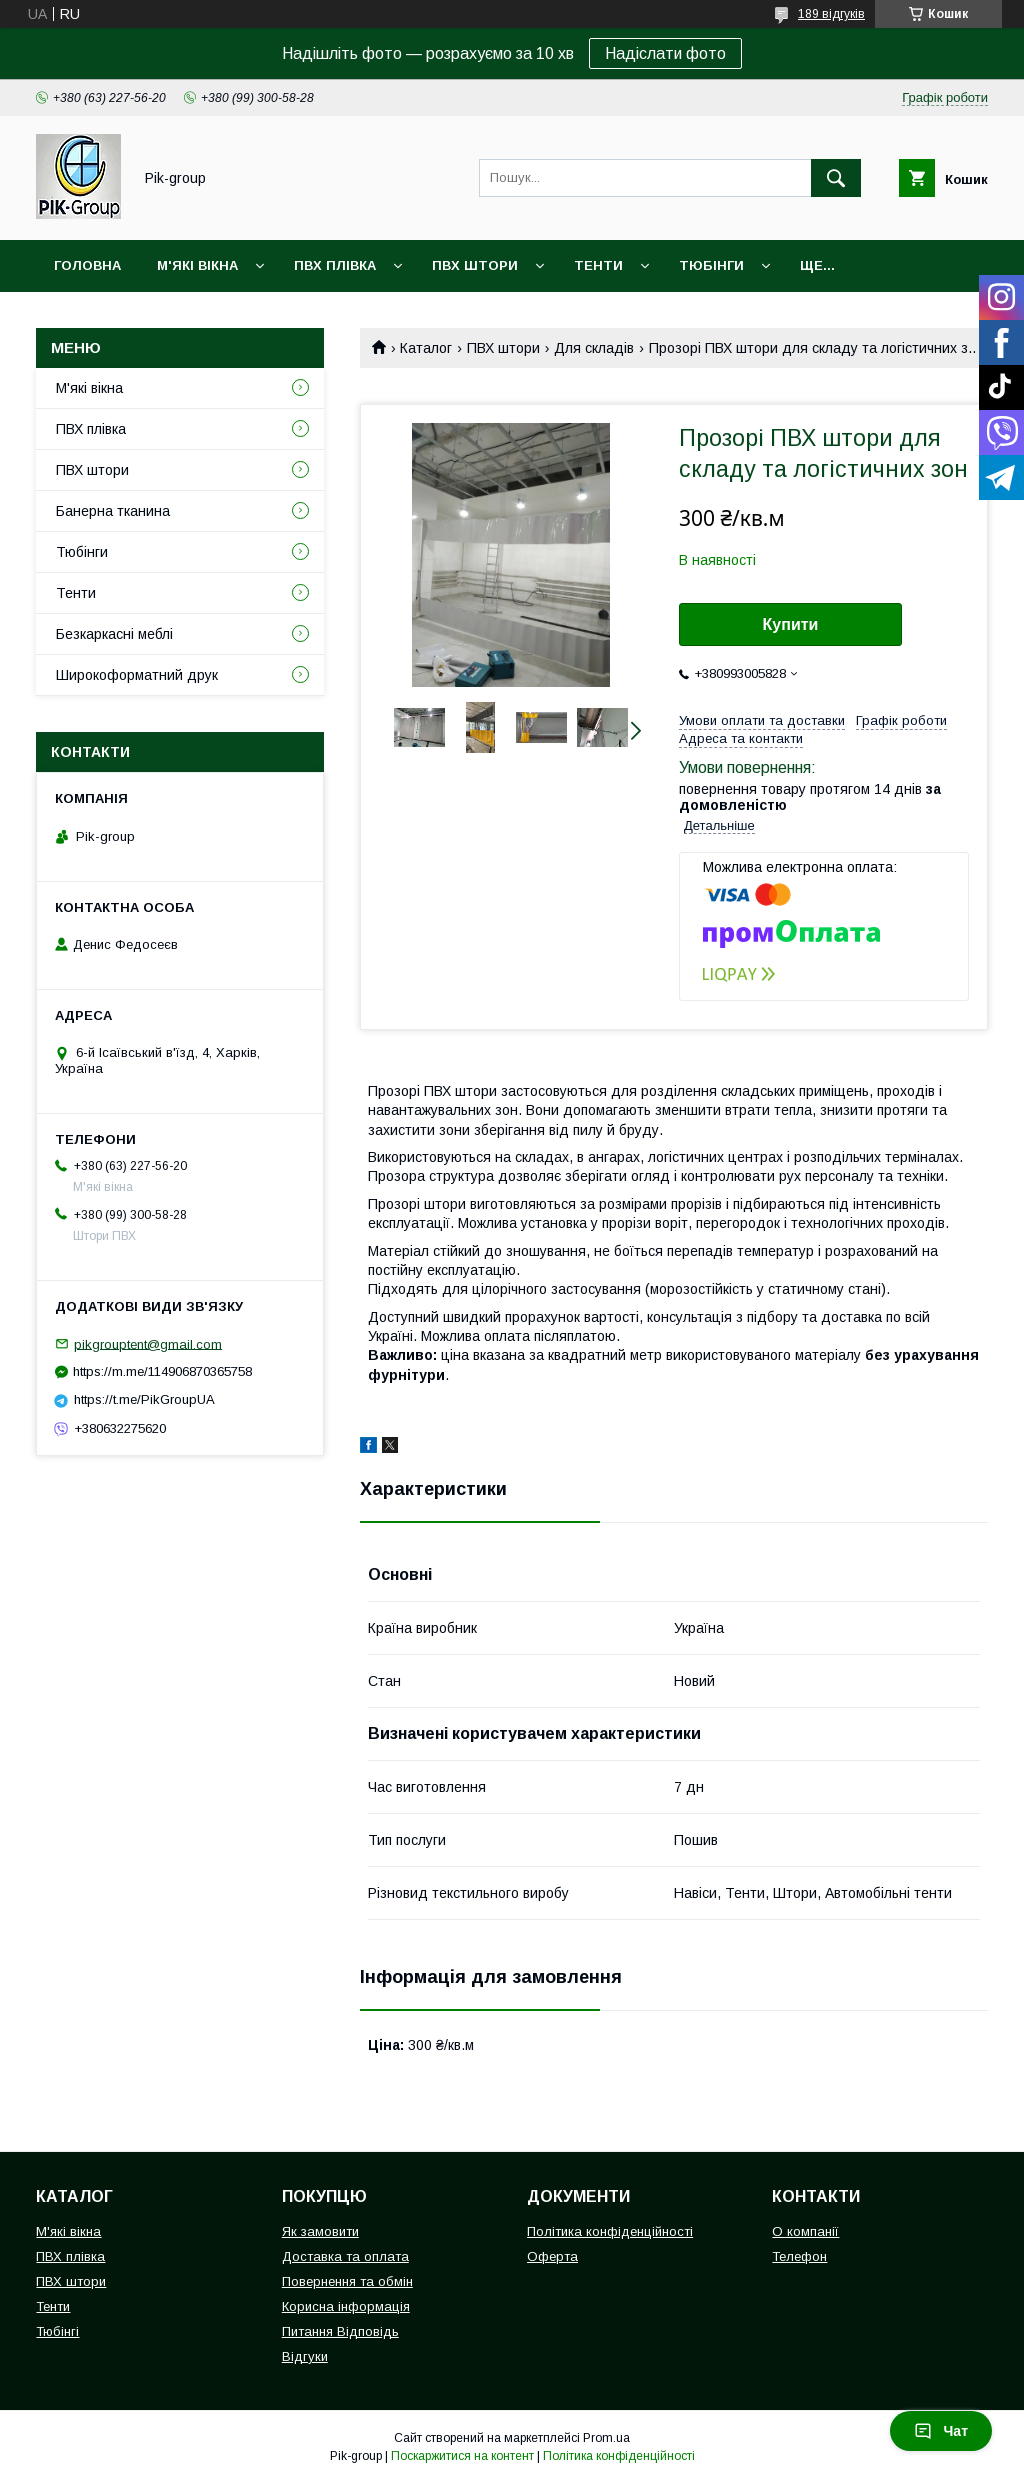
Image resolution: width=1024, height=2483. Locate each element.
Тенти (598, 265)
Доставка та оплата (345, 2256)
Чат (941, 2431)
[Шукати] (836, 178)
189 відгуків (831, 14)
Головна (87, 265)
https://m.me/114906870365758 (162, 1371)
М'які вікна (197, 265)
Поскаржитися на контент (462, 2456)
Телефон (799, 2256)
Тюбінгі (57, 2331)
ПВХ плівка (335, 265)
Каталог (426, 348)
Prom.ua (606, 2438)
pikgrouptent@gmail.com (148, 1343)
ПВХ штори (475, 265)
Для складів (594, 348)
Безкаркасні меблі (114, 634)
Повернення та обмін (347, 2281)
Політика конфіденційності (610, 2231)
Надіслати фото (665, 53)
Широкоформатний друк (137, 675)
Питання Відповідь (340, 2331)
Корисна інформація (346, 2306)
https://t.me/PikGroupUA (144, 1399)
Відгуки (305, 2356)
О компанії (805, 2231)
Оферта (552, 2256)
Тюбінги (711, 265)
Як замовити (320, 2231)
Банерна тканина (113, 511)
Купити (791, 624)
